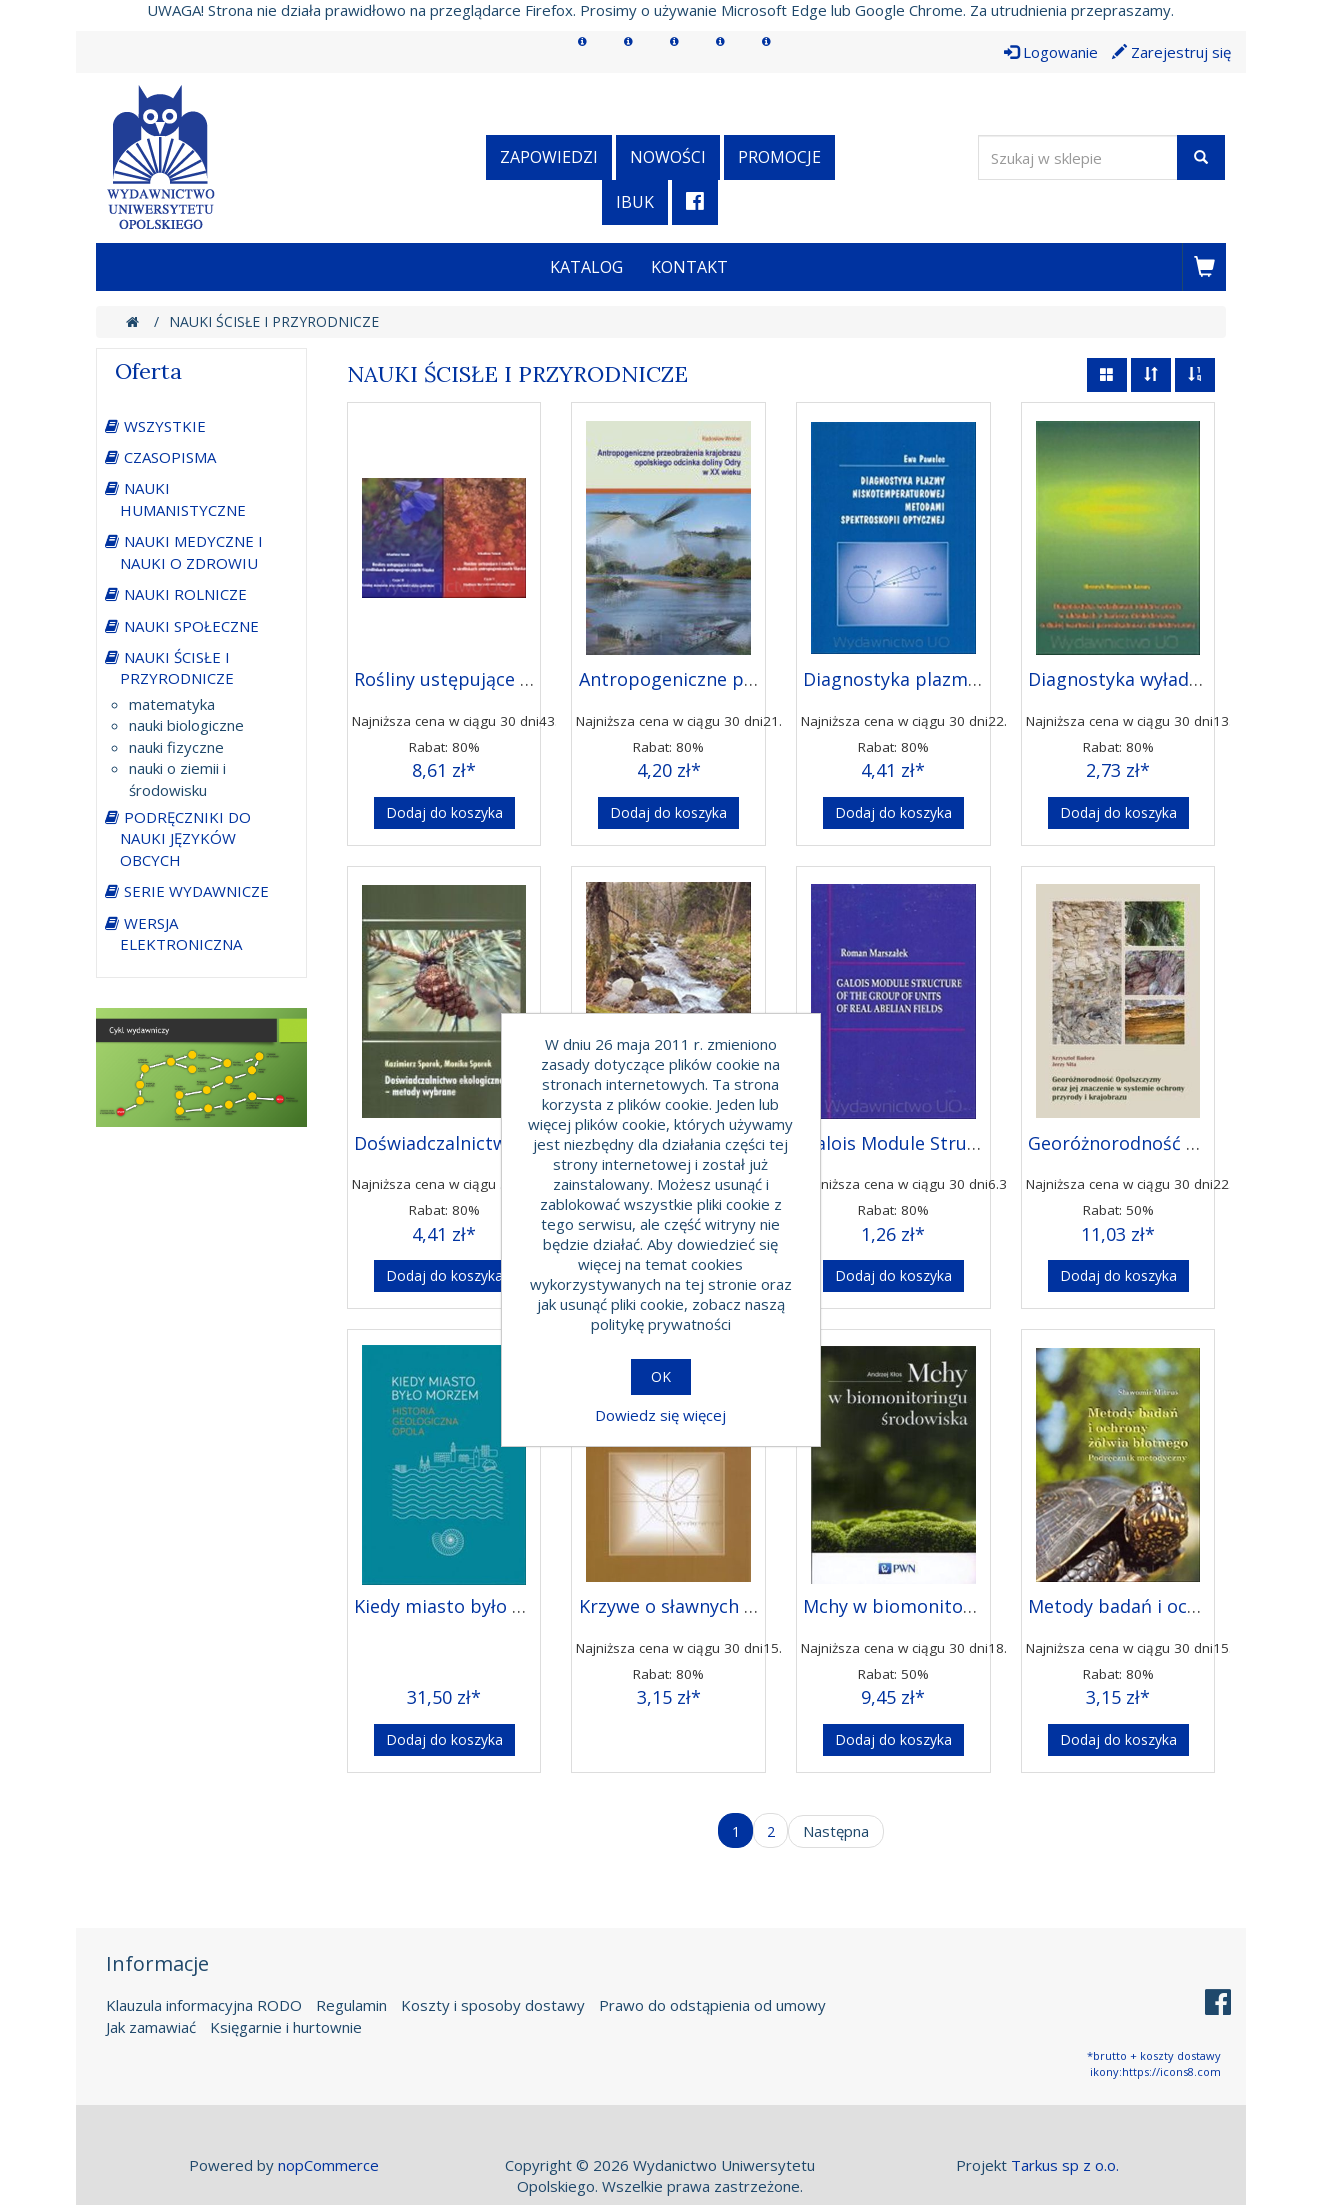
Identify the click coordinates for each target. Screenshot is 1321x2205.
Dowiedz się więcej (660, 1415)
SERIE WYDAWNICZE (196, 891)
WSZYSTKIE (165, 426)
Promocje (779, 157)
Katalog (586, 267)
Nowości (668, 157)
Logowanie (1051, 52)
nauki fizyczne (176, 747)
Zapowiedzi (549, 157)
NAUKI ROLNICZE (185, 594)
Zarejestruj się (1171, 52)
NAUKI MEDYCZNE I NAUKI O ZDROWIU (191, 551)
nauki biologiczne (186, 725)
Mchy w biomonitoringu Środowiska (958, 1606)
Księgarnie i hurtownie (286, 2027)
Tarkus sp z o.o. (1065, 2165)
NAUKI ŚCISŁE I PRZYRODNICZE (177, 667)
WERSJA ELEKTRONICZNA (181, 933)
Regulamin (351, 2005)
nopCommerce (328, 2165)
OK (661, 1376)
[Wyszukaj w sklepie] (1078, 157)
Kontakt (689, 267)
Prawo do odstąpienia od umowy (712, 2005)
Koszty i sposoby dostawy (493, 2005)
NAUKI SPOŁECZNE (191, 626)
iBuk (635, 202)
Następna (836, 1831)
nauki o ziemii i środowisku (177, 778)
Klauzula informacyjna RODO (204, 2005)
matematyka (172, 704)
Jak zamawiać (151, 2027)
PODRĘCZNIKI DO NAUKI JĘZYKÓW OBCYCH (185, 838)
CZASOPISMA (170, 457)
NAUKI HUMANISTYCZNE (183, 498)
